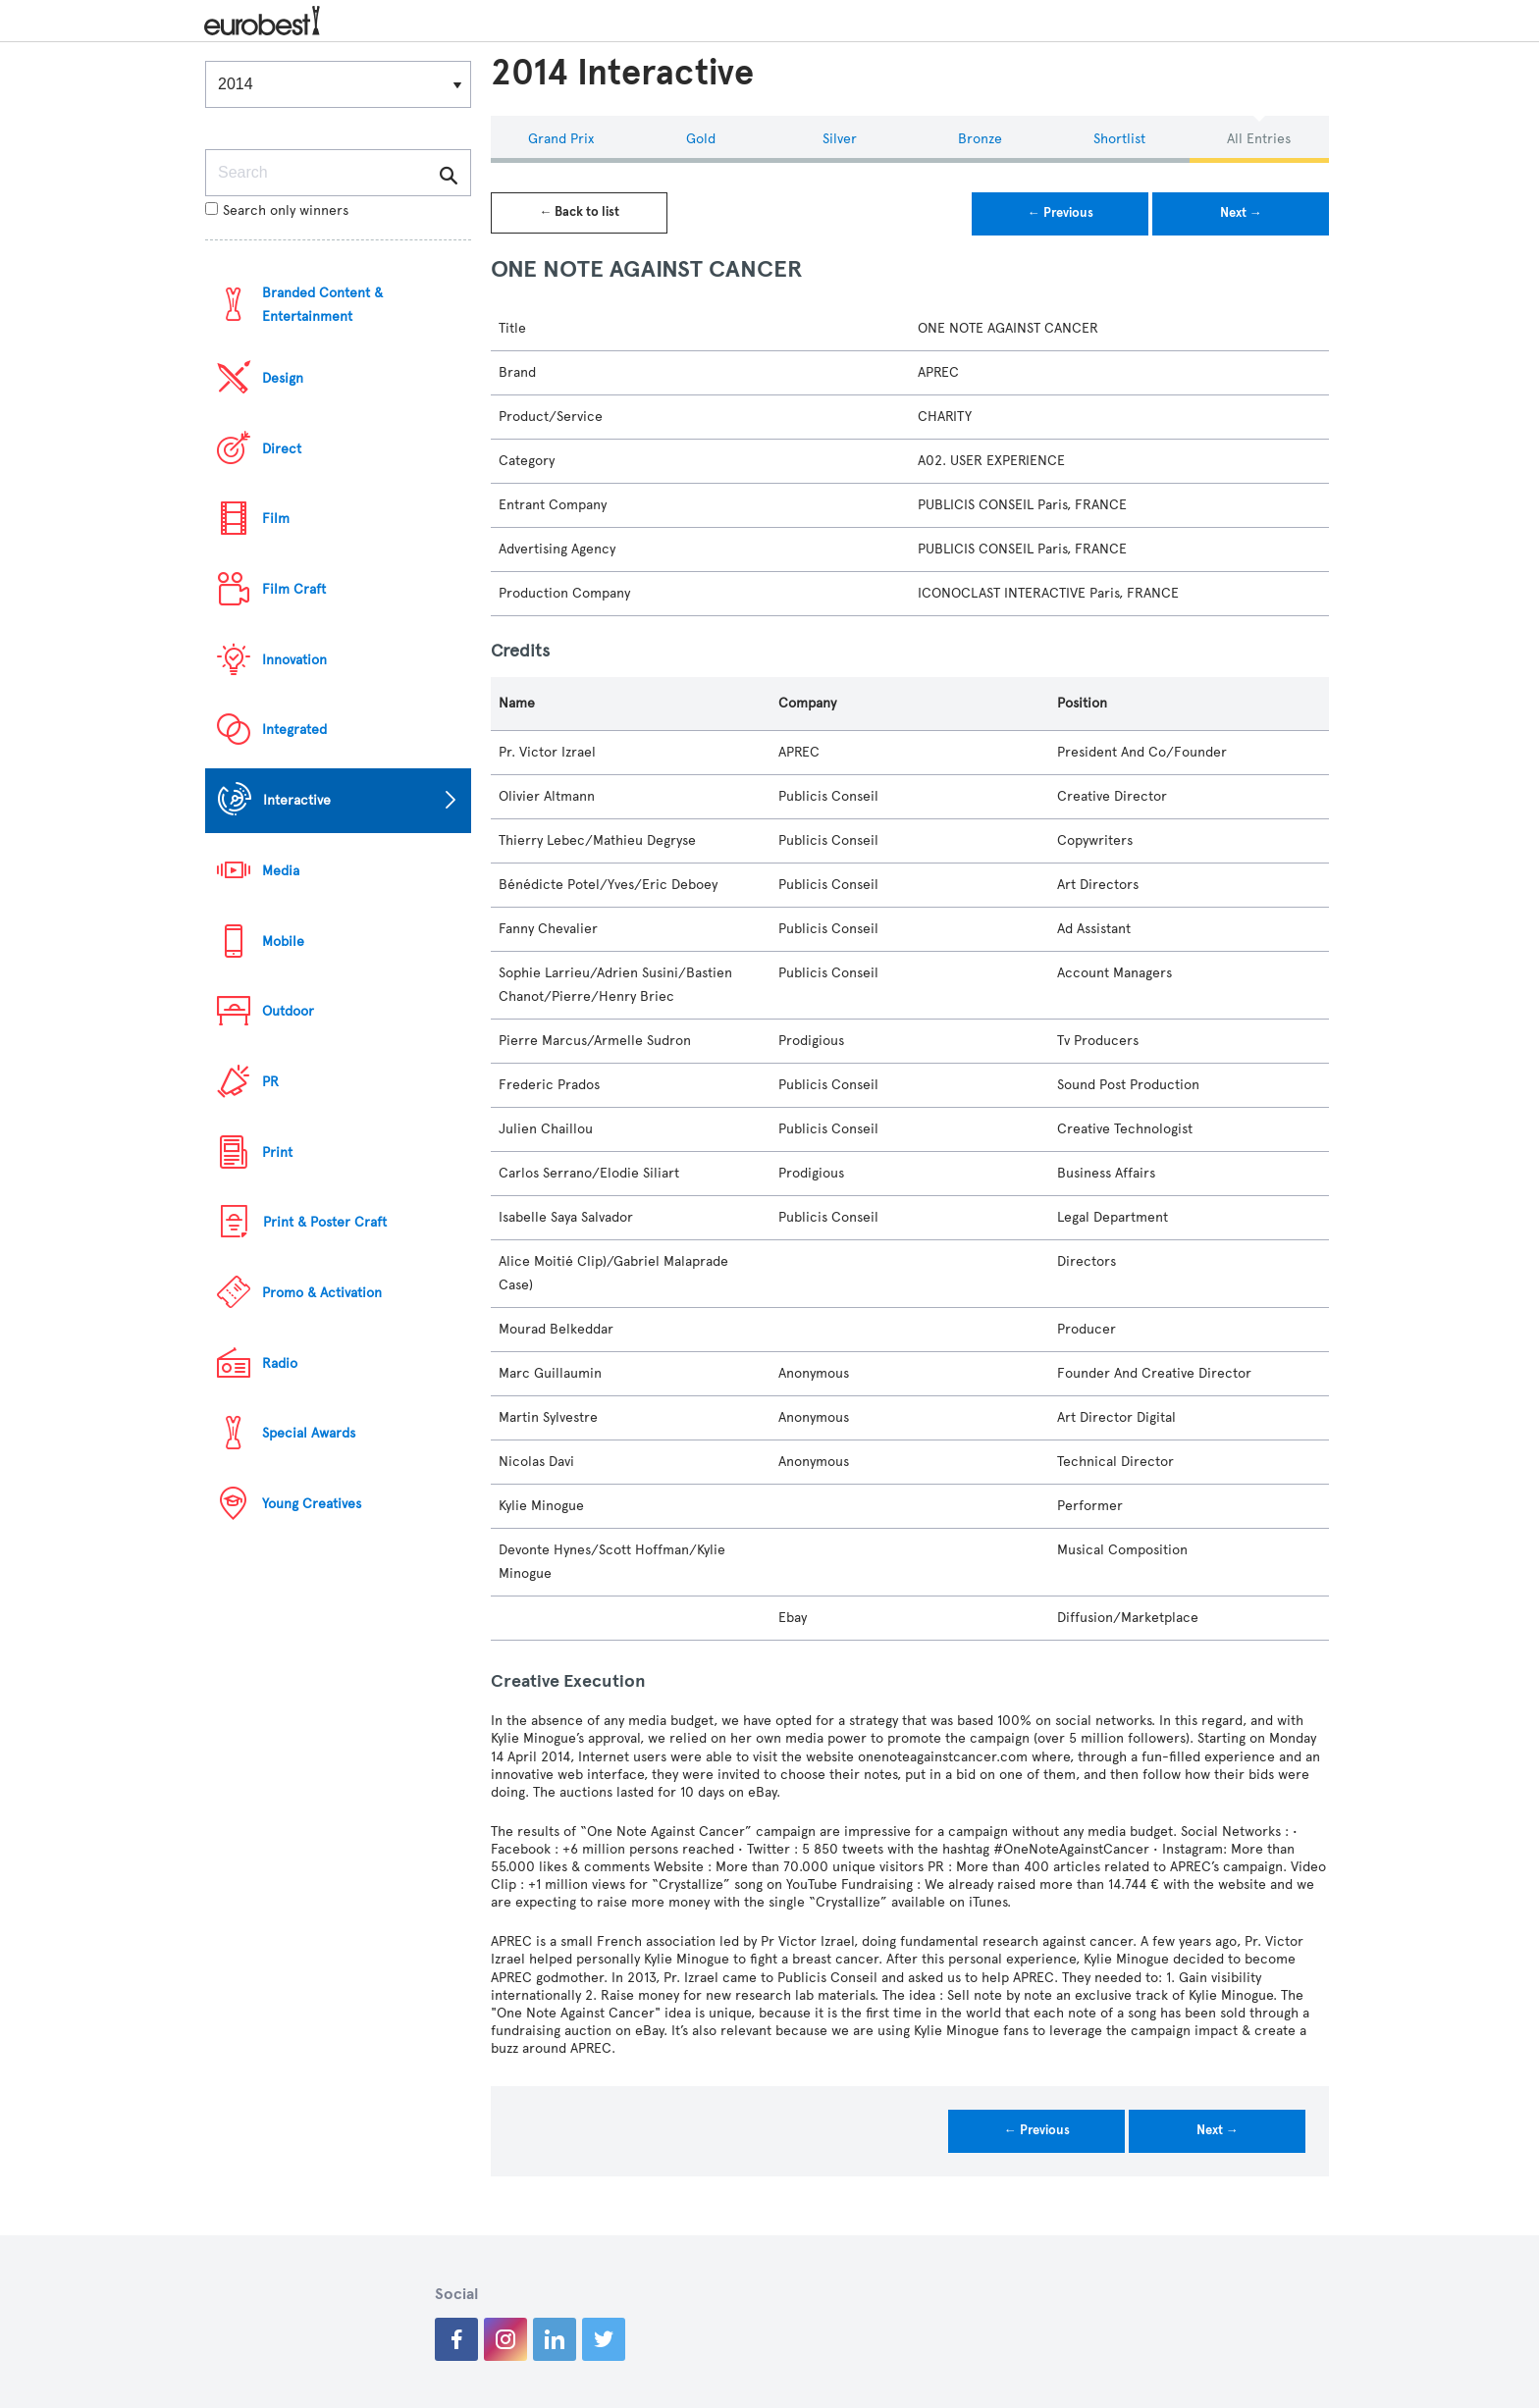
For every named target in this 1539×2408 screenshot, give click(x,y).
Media (280, 871)
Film (276, 518)
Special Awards (308, 1433)
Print (277, 1152)
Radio (279, 1363)
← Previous (1060, 213)
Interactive (297, 800)
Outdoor (288, 1011)
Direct (281, 449)
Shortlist (1119, 139)
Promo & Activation (322, 1292)
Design (282, 378)
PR (270, 1081)
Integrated (294, 729)
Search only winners (276, 210)
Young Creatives (311, 1503)
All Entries (1259, 139)
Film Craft (294, 589)
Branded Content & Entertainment (322, 305)
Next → (1241, 213)
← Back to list (579, 212)
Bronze (980, 139)
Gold (701, 139)
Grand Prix (561, 139)
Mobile (283, 941)
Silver (840, 139)
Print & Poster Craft (325, 1222)
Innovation (294, 660)
